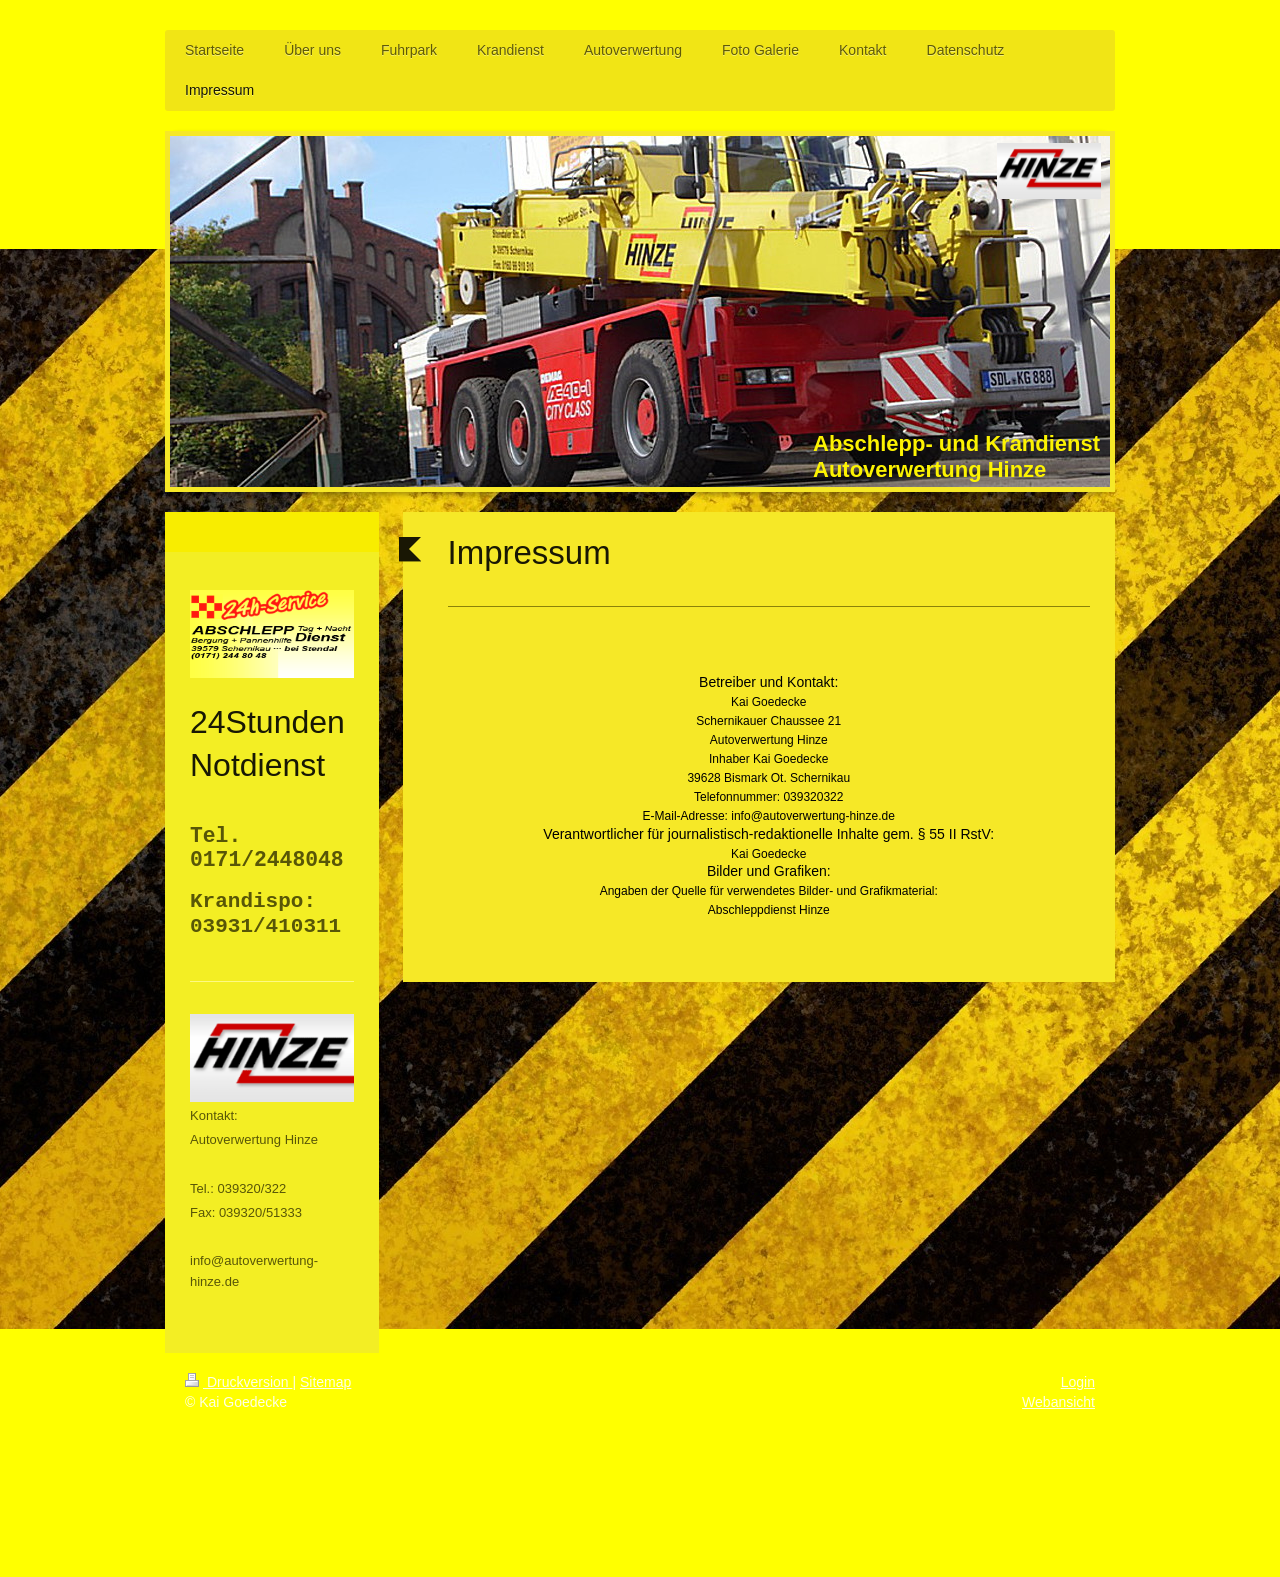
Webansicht (1058, 1402)
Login (1078, 1382)
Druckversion (238, 1382)
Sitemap (325, 1382)
